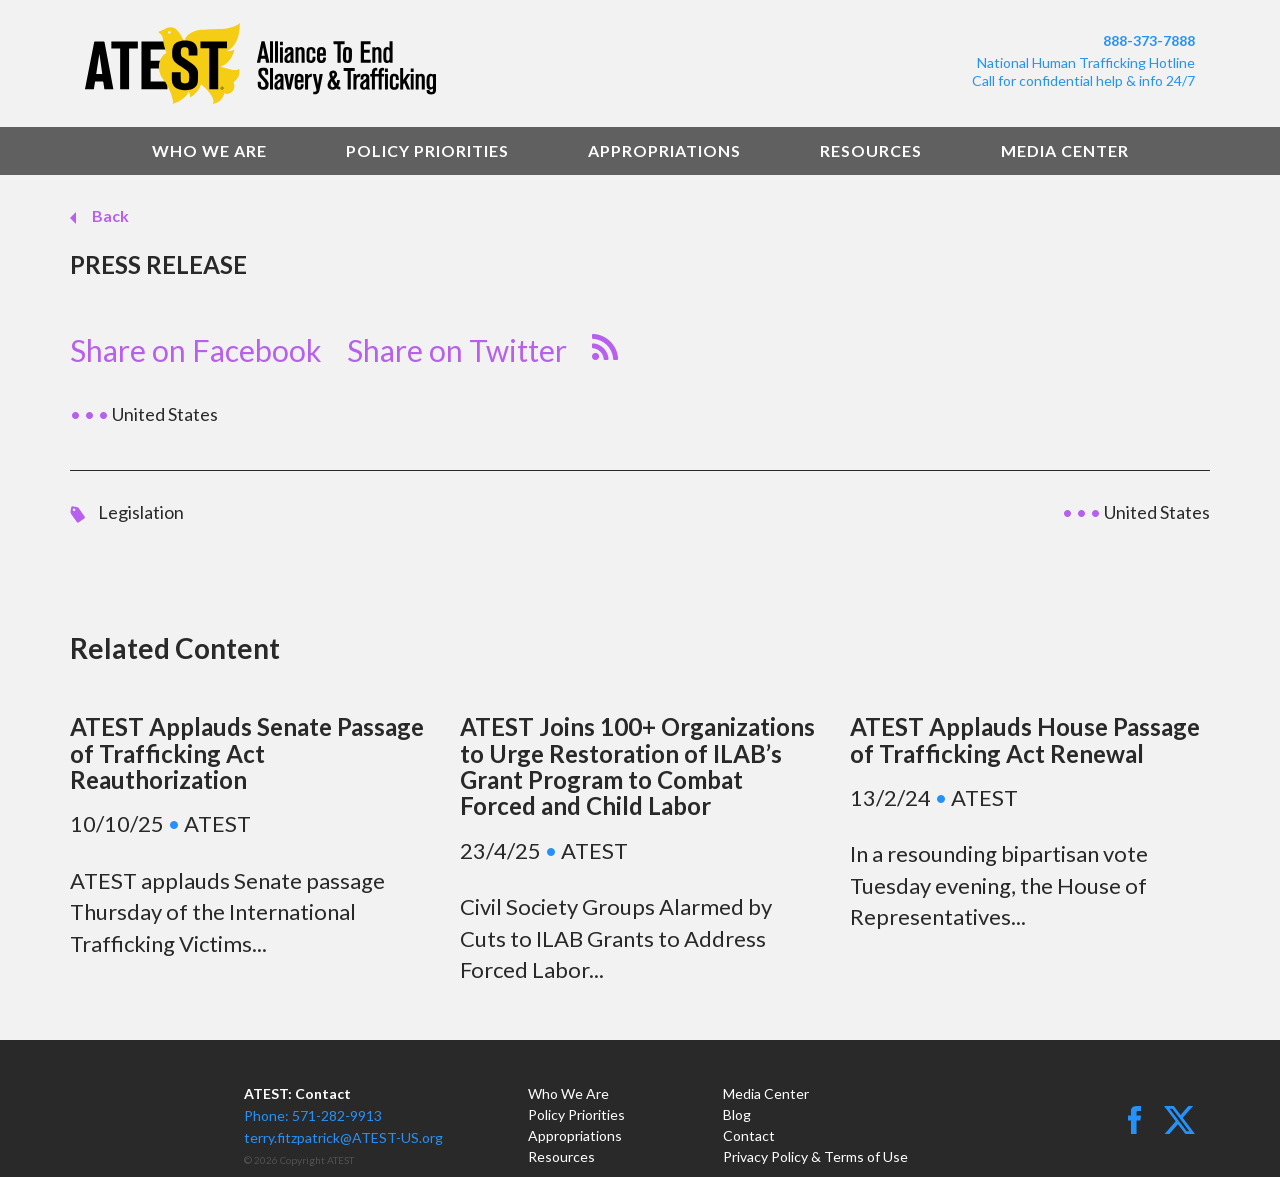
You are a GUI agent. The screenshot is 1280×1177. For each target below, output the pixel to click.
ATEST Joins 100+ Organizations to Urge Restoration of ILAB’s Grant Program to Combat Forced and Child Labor (637, 766)
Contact (749, 1135)
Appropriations (664, 150)
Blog (737, 1114)
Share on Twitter (457, 350)
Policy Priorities (427, 150)
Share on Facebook (196, 350)
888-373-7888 (1149, 40)
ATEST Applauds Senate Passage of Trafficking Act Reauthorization (247, 753)
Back (109, 215)
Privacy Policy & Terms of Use (815, 1156)
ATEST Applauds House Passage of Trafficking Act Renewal (1025, 739)
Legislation (141, 512)
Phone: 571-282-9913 (313, 1115)
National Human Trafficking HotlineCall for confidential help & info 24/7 (1083, 71)
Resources (871, 150)
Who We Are (209, 150)
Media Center (1065, 150)
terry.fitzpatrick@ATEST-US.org (343, 1137)
